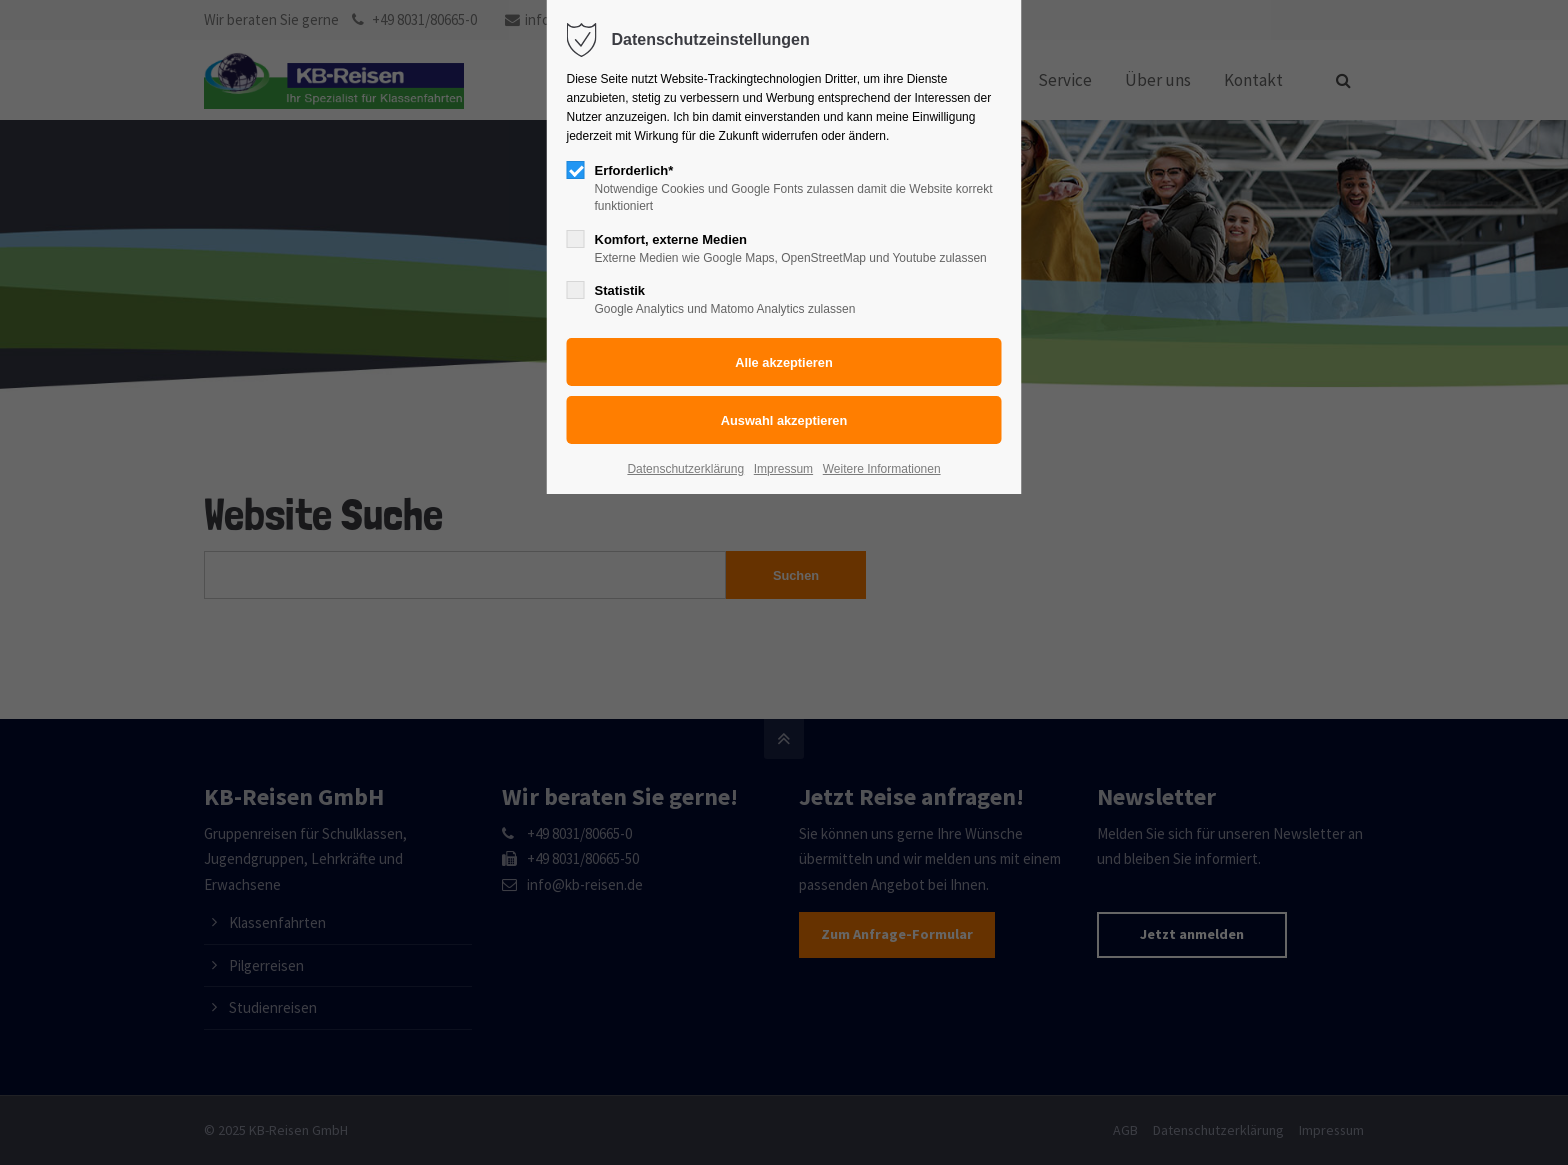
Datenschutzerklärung (685, 469)
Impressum (783, 469)
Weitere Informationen (882, 469)
